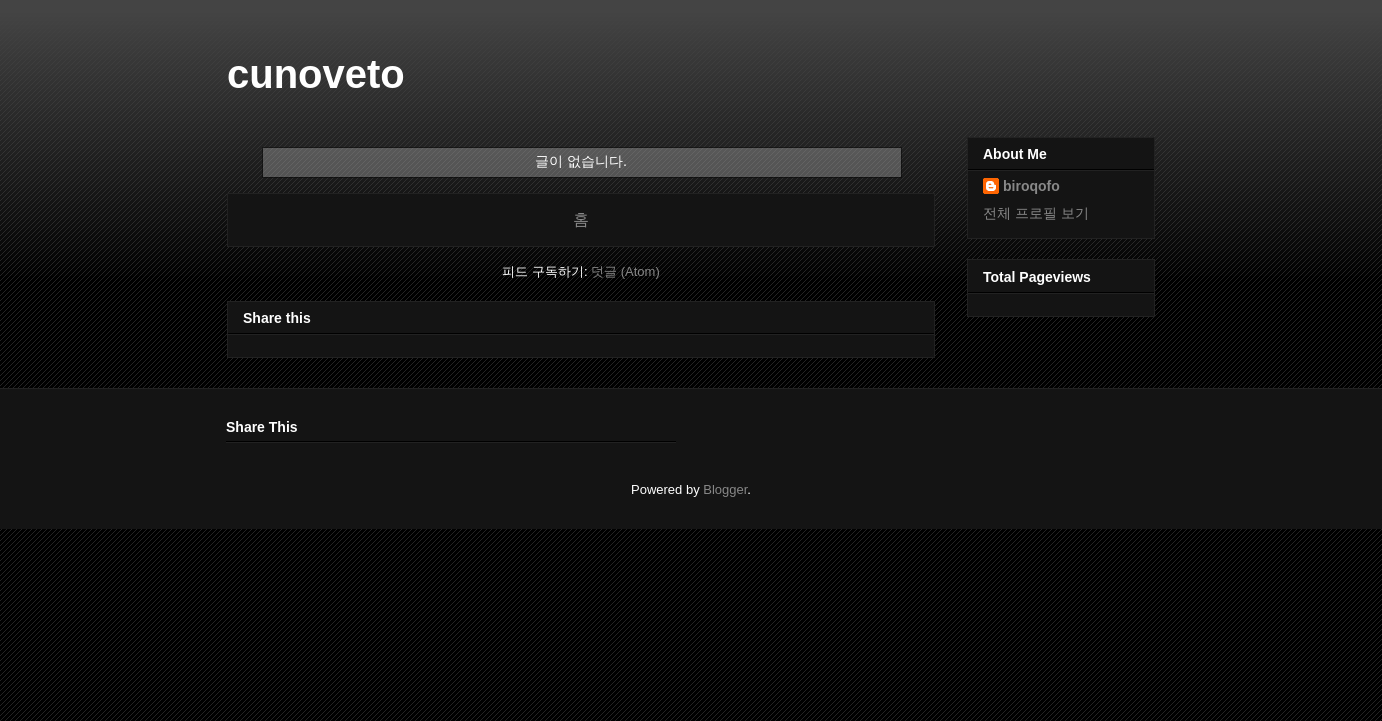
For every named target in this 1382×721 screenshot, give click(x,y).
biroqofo (1031, 186)
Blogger (725, 489)
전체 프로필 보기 (1036, 213)
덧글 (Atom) (625, 271)
